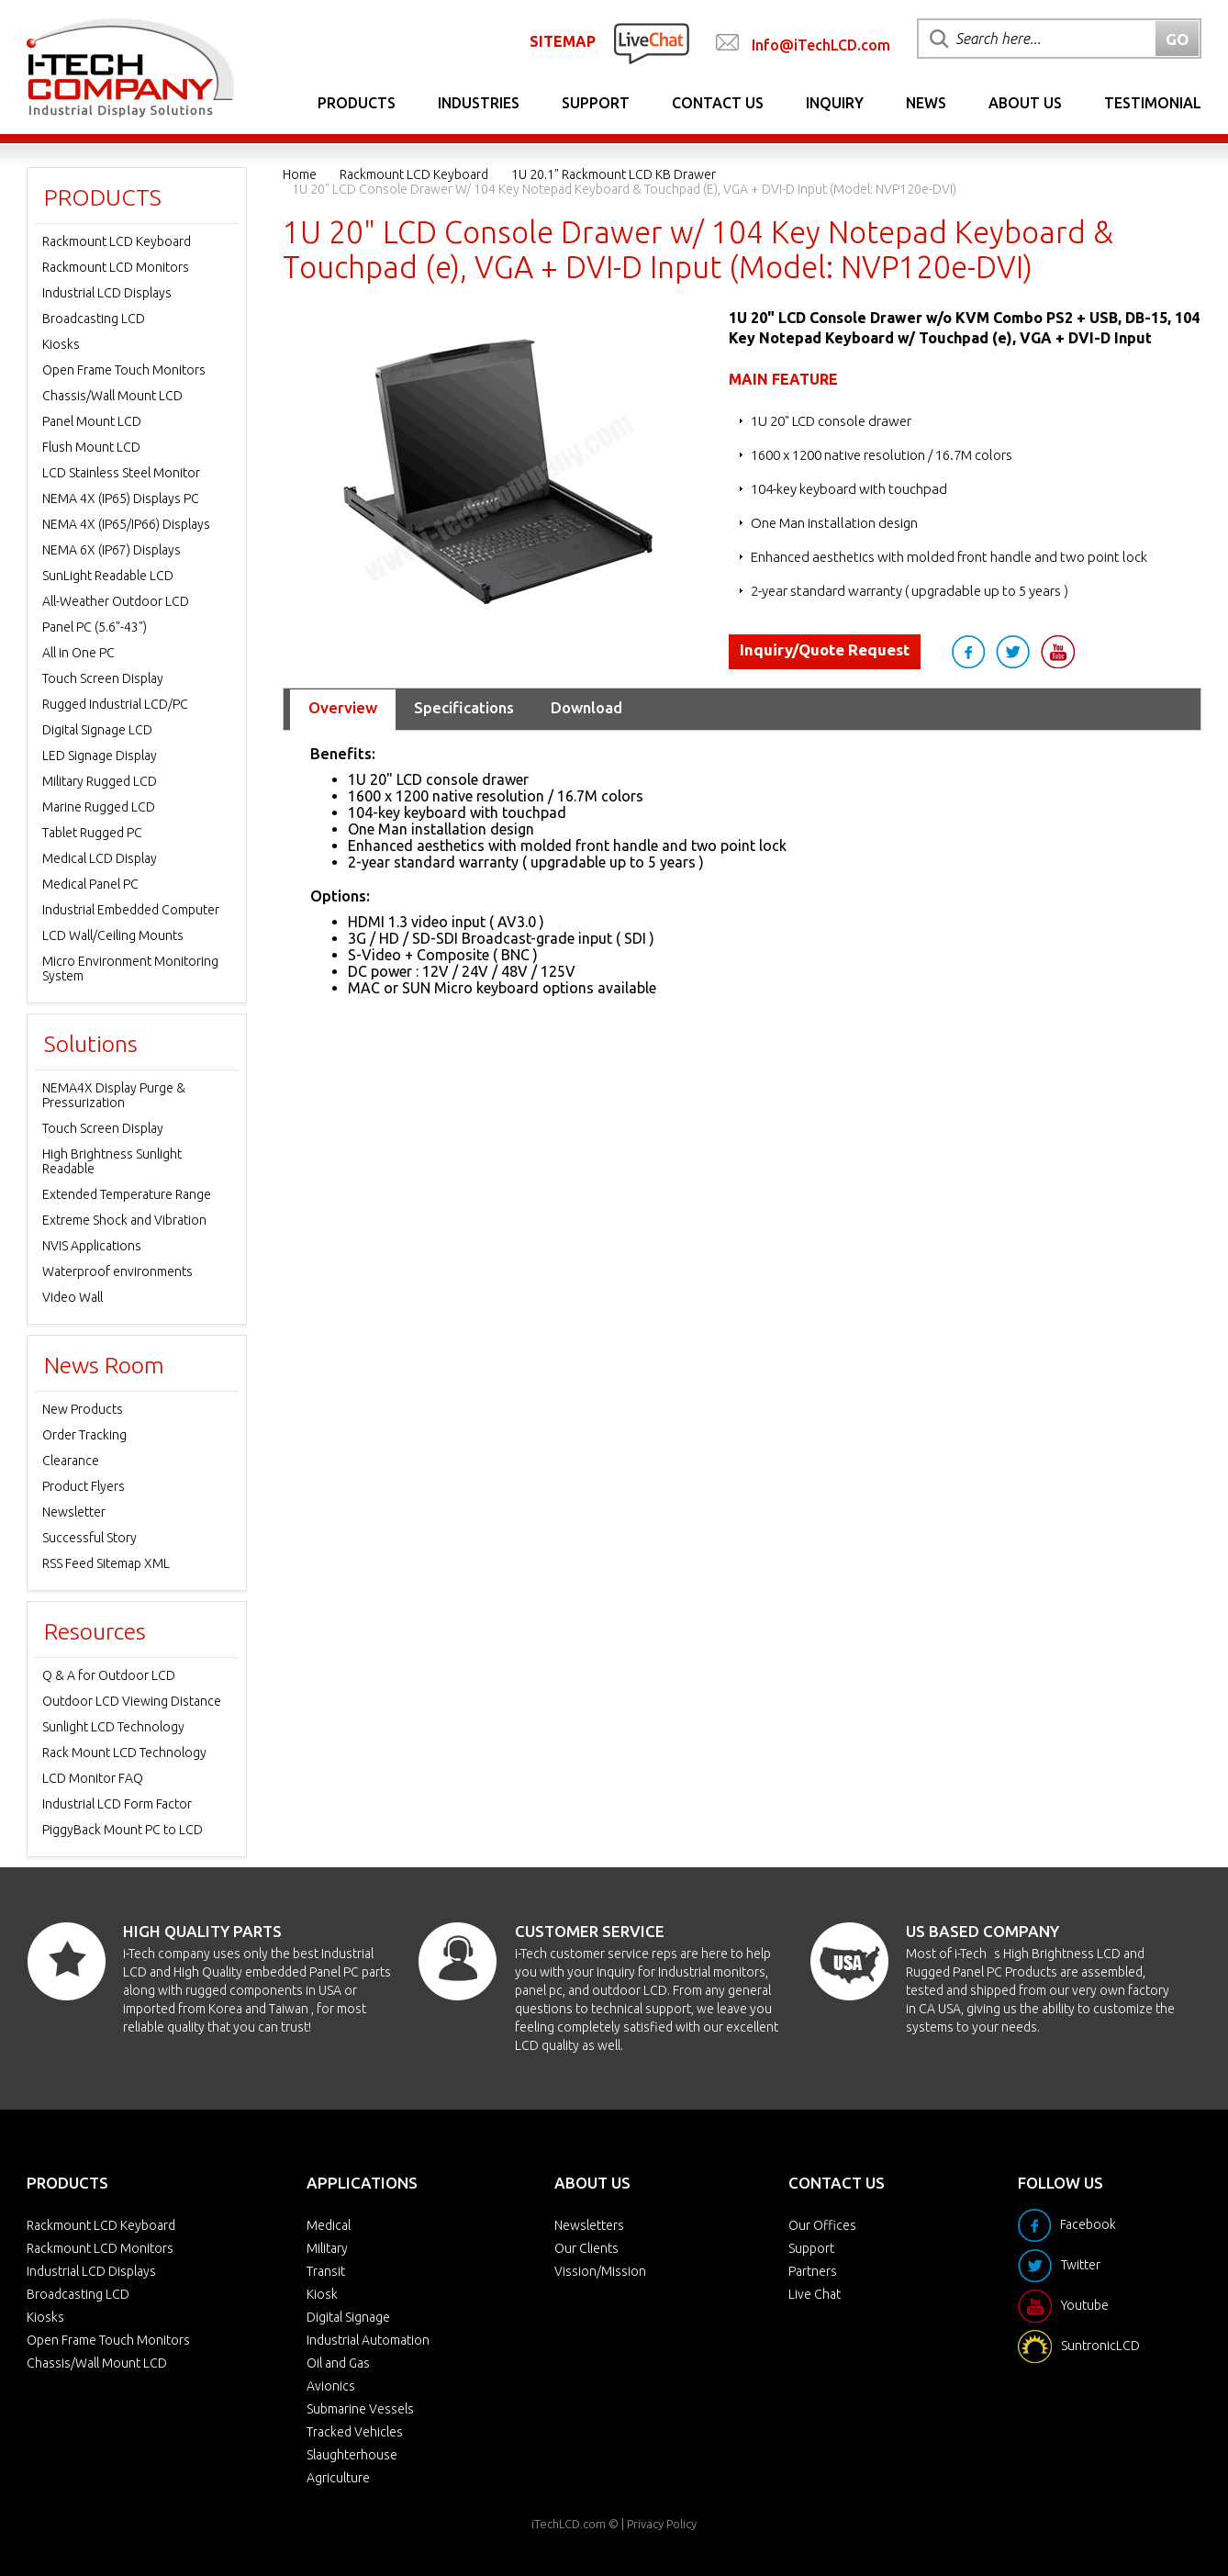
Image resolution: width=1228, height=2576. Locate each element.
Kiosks (61, 344)
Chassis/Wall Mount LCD (112, 395)
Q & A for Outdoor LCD (108, 1675)
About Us (1025, 103)
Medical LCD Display (99, 858)
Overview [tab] (342, 707)
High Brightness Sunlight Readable (112, 1161)
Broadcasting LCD (93, 318)
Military (327, 2248)
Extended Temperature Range (126, 1194)
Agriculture (338, 2477)
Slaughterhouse (352, 2454)
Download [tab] (586, 707)
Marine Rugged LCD (98, 807)
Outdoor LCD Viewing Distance (131, 1701)
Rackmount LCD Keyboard (414, 174)
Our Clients (586, 2248)
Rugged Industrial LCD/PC (115, 704)
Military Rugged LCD (99, 781)
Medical (329, 2225)
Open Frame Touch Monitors (124, 370)
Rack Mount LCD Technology (124, 1752)
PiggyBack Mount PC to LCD (122, 1829)
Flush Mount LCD (91, 447)
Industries (478, 103)
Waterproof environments (117, 1271)
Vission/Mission (600, 2271)
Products (357, 103)
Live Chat (814, 2294)
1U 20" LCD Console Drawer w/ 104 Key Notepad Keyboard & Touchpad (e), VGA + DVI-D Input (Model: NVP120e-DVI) (624, 189)
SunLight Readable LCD (107, 575)
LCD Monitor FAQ (92, 1778)
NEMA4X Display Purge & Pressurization (113, 1095)
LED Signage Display (99, 755)
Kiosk (322, 2294)
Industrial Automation (368, 2340)
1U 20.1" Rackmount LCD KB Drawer (613, 174)
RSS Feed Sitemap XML (106, 1563)
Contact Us (718, 103)
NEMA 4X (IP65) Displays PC (120, 498)
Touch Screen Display (102, 678)
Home (300, 174)
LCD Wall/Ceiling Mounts (113, 935)
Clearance (70, 1460)
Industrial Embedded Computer (130, 909)
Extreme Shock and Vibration (124, 1220)
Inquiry (835, 103)
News (926, 103)
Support (596, 103)
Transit (326, 2271)
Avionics (331, 2386)
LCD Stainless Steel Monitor (121, 472)
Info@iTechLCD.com (821, 45)
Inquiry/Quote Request (825, 649)
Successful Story (89, 1537)
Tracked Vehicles (355, 2432)
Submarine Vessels (360, 2409)
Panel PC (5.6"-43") (94, 627)
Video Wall (72, 1297)
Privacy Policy (662, 2523)
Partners (812, 2271)
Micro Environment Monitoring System (130, 968)
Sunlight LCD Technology (113, 1726)
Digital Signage (348, 2317)
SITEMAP (563, 41)
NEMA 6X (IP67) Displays (111, 550)
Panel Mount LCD (91, 421)
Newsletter (74, 1512)
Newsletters (589, 2225)
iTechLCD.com (568, 2523)
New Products (82, 1409)
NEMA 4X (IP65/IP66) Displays (126, 524)
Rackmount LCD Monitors (115, 267)
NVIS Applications (91, 1245)
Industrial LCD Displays (107, 293)
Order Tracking (84, 1435)
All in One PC (78, 652)
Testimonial (1152, 103)
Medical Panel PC (90, 884)
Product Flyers (83, 1486)
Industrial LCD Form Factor (117, 1804)
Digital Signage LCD (97, 729)
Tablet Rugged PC (92, 832)
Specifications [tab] (464, 707)
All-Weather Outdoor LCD (115, 601)
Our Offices (822, 2225)
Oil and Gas (338, 2363)
